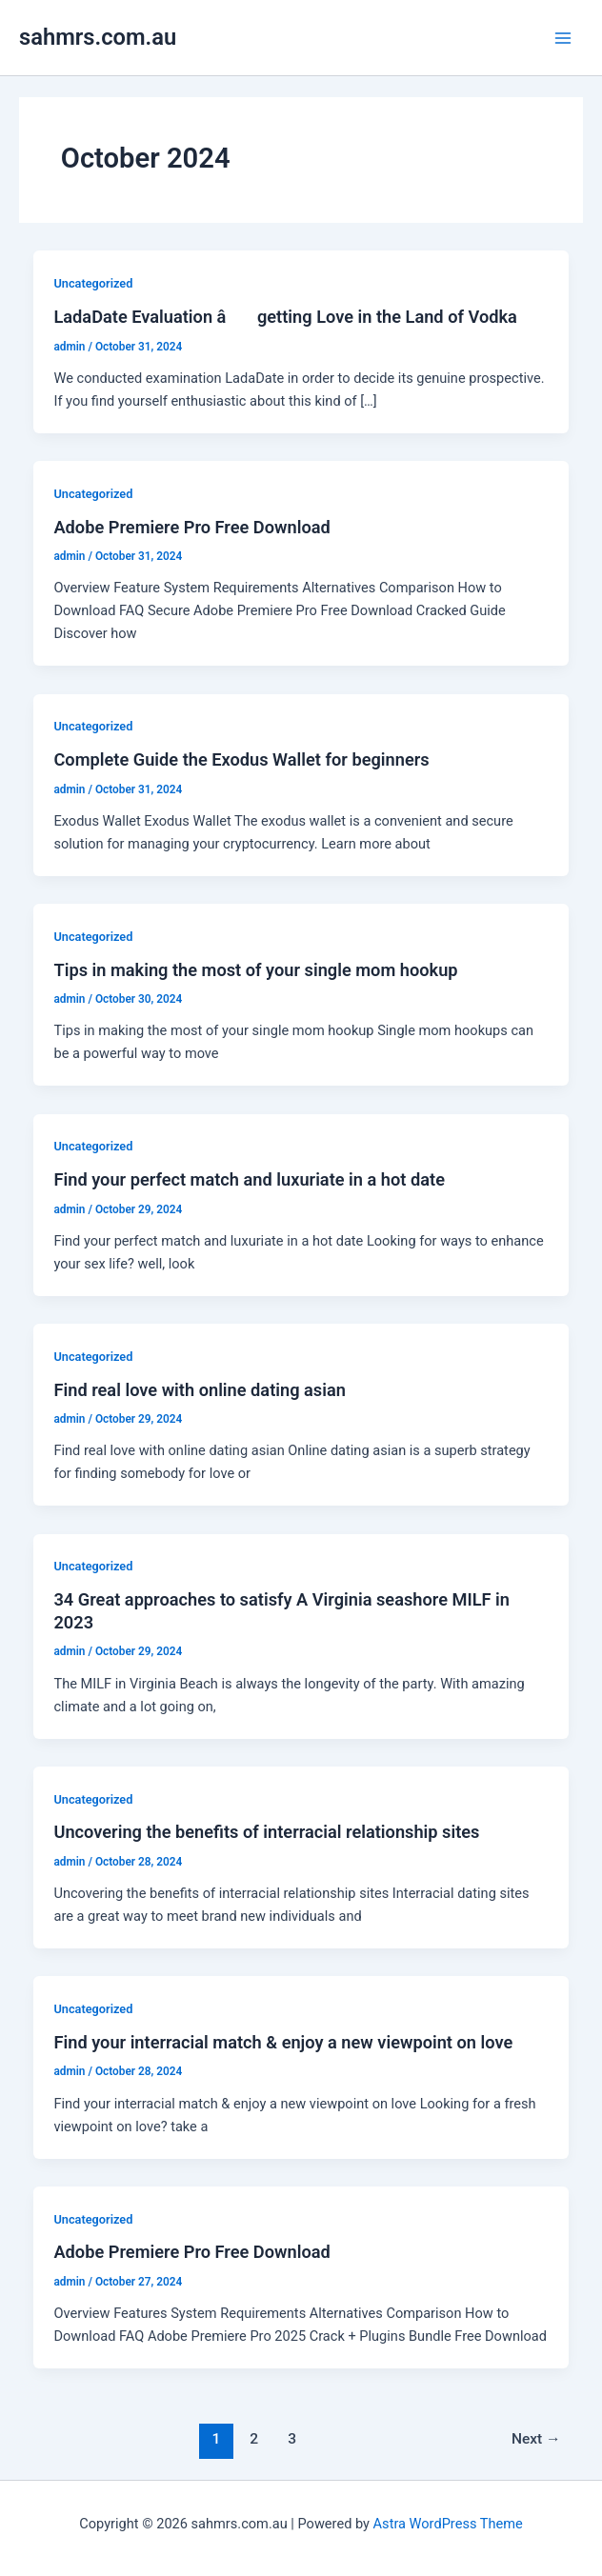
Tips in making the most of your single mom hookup (255, 970)
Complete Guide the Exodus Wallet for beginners (241, 759)
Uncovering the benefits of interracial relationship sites (266, 1832)
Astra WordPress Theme (448, 2523)
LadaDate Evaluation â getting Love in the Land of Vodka (284, 317)
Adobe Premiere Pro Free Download (191, 527)
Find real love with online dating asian (199, 1390)
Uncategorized (92, 283)
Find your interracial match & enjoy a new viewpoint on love (282, 2042)
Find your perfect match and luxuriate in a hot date (249, 1179)
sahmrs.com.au (97, 37)
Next (536, 2438)
